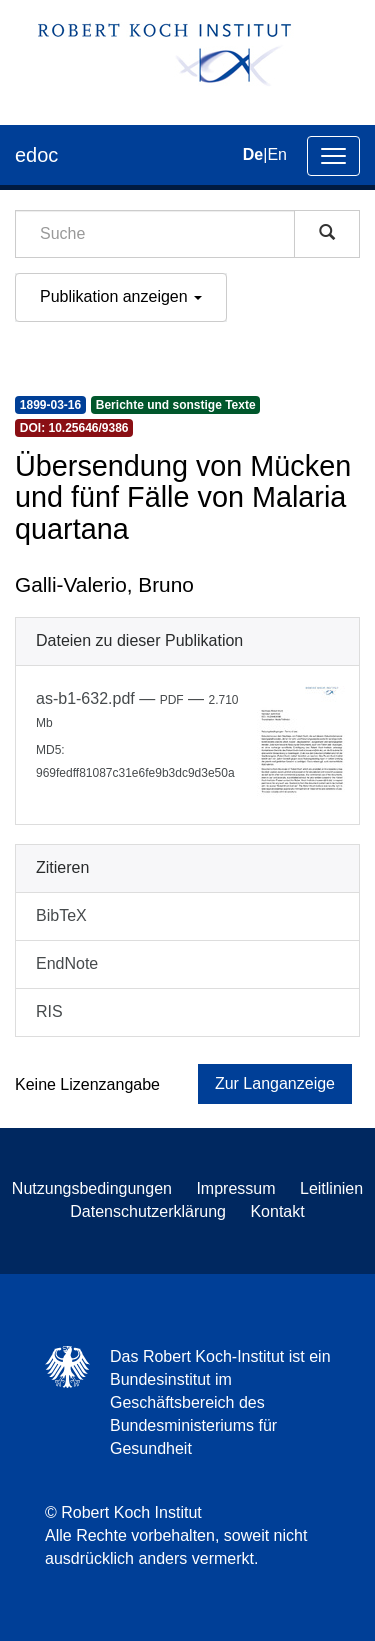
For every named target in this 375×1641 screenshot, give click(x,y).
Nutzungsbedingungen (92, 1188)
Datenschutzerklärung (148, 1211)
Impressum (235, 1188)
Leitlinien (331, 1188)
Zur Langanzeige (275, 1083)
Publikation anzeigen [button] (121, 296)
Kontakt (277, 1211)
